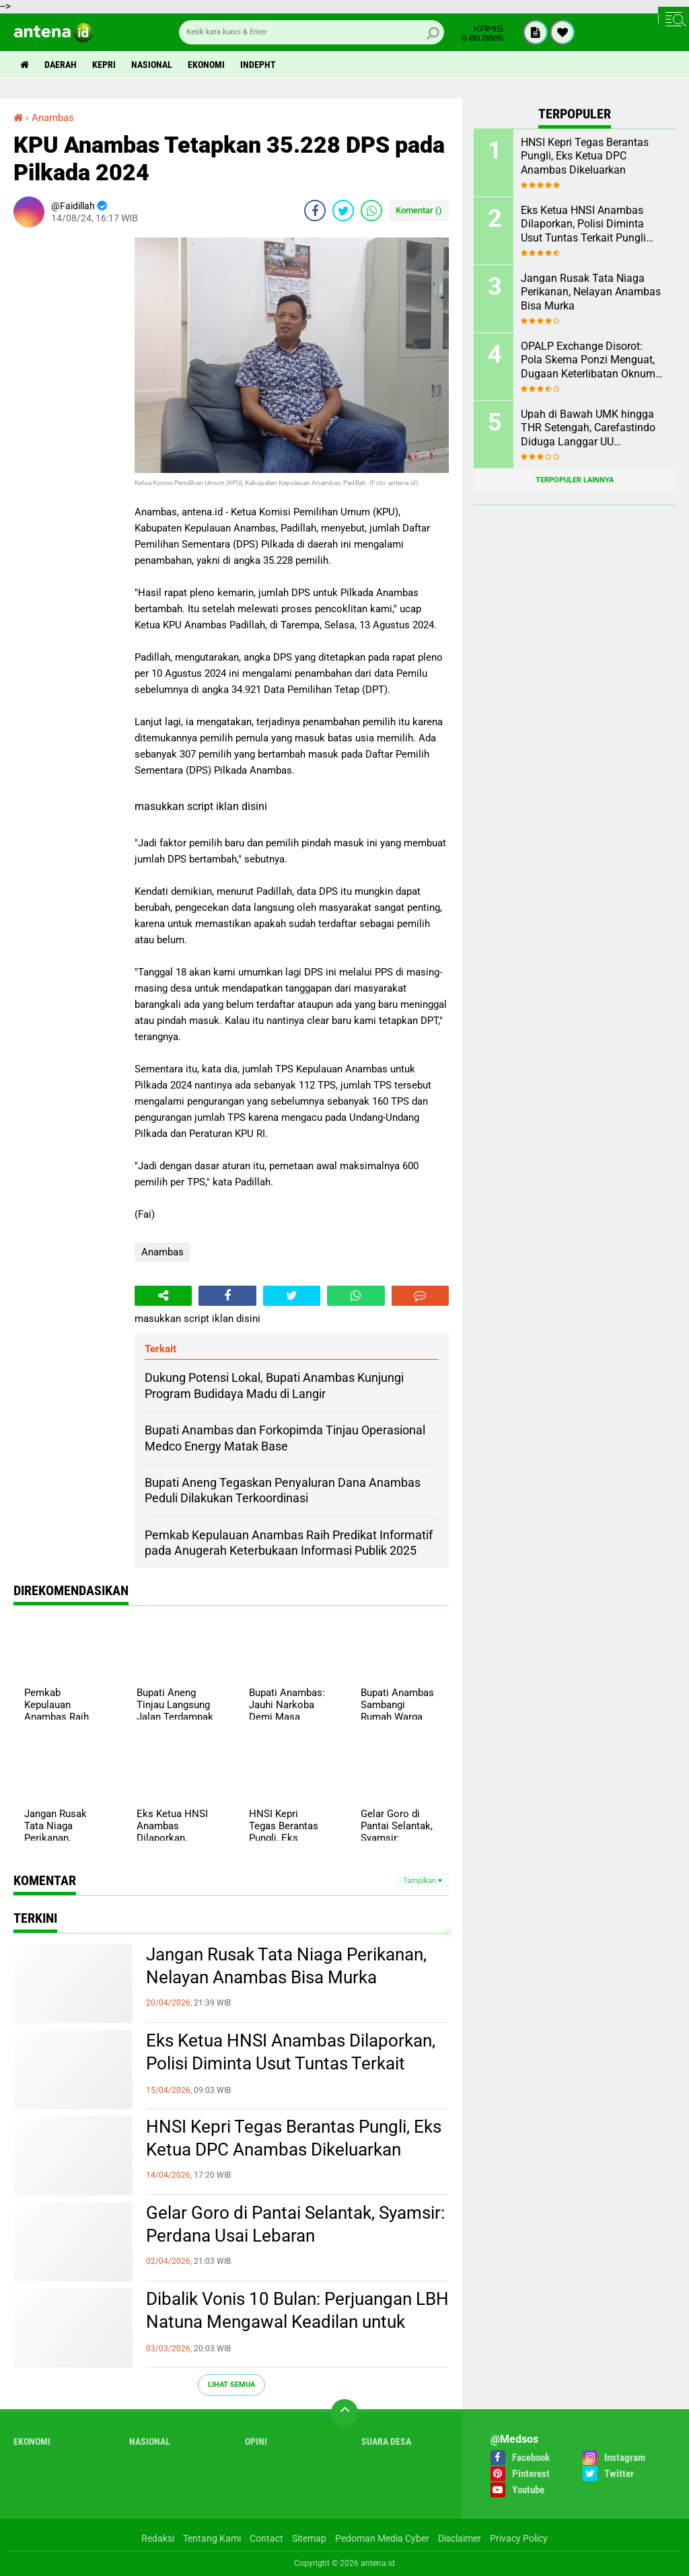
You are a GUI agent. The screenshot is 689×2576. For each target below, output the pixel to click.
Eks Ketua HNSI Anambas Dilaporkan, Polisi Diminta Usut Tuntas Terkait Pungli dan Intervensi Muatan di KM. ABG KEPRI (290, 2064)
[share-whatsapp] (371, 210)
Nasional (151, 64)
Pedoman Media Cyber (382, 2538)
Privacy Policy (519, 2538)
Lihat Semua (231, 2384)
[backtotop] (344, 2412)
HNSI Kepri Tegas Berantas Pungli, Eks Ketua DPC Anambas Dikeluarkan (293, 2138)
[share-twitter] (343, 210)
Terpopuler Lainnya (575, 480)
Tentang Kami (212, 2538)
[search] (311, 32)
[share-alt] (163, 1296)
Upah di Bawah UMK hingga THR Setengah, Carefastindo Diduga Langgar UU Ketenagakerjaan (588, 428)
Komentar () (419, 210)
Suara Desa (386, 2441)
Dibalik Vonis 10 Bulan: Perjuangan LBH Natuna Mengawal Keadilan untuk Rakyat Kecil (297, 2322)
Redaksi (157, 2538)
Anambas (162, 1252)
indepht (258, 64)
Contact (266, 2538)
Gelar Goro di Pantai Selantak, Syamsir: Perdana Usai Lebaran (295, 2224)
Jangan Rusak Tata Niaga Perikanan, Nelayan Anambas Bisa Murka (286, 1965)
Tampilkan (422, 1880)
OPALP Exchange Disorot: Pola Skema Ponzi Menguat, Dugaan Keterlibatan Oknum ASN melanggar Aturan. (588, 360)
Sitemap (309, 2538)
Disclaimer (459, 2538)
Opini (256, 2441)
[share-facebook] (315, 210)
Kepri (104, 64)
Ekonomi (206, 64)
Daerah (60, 64)
